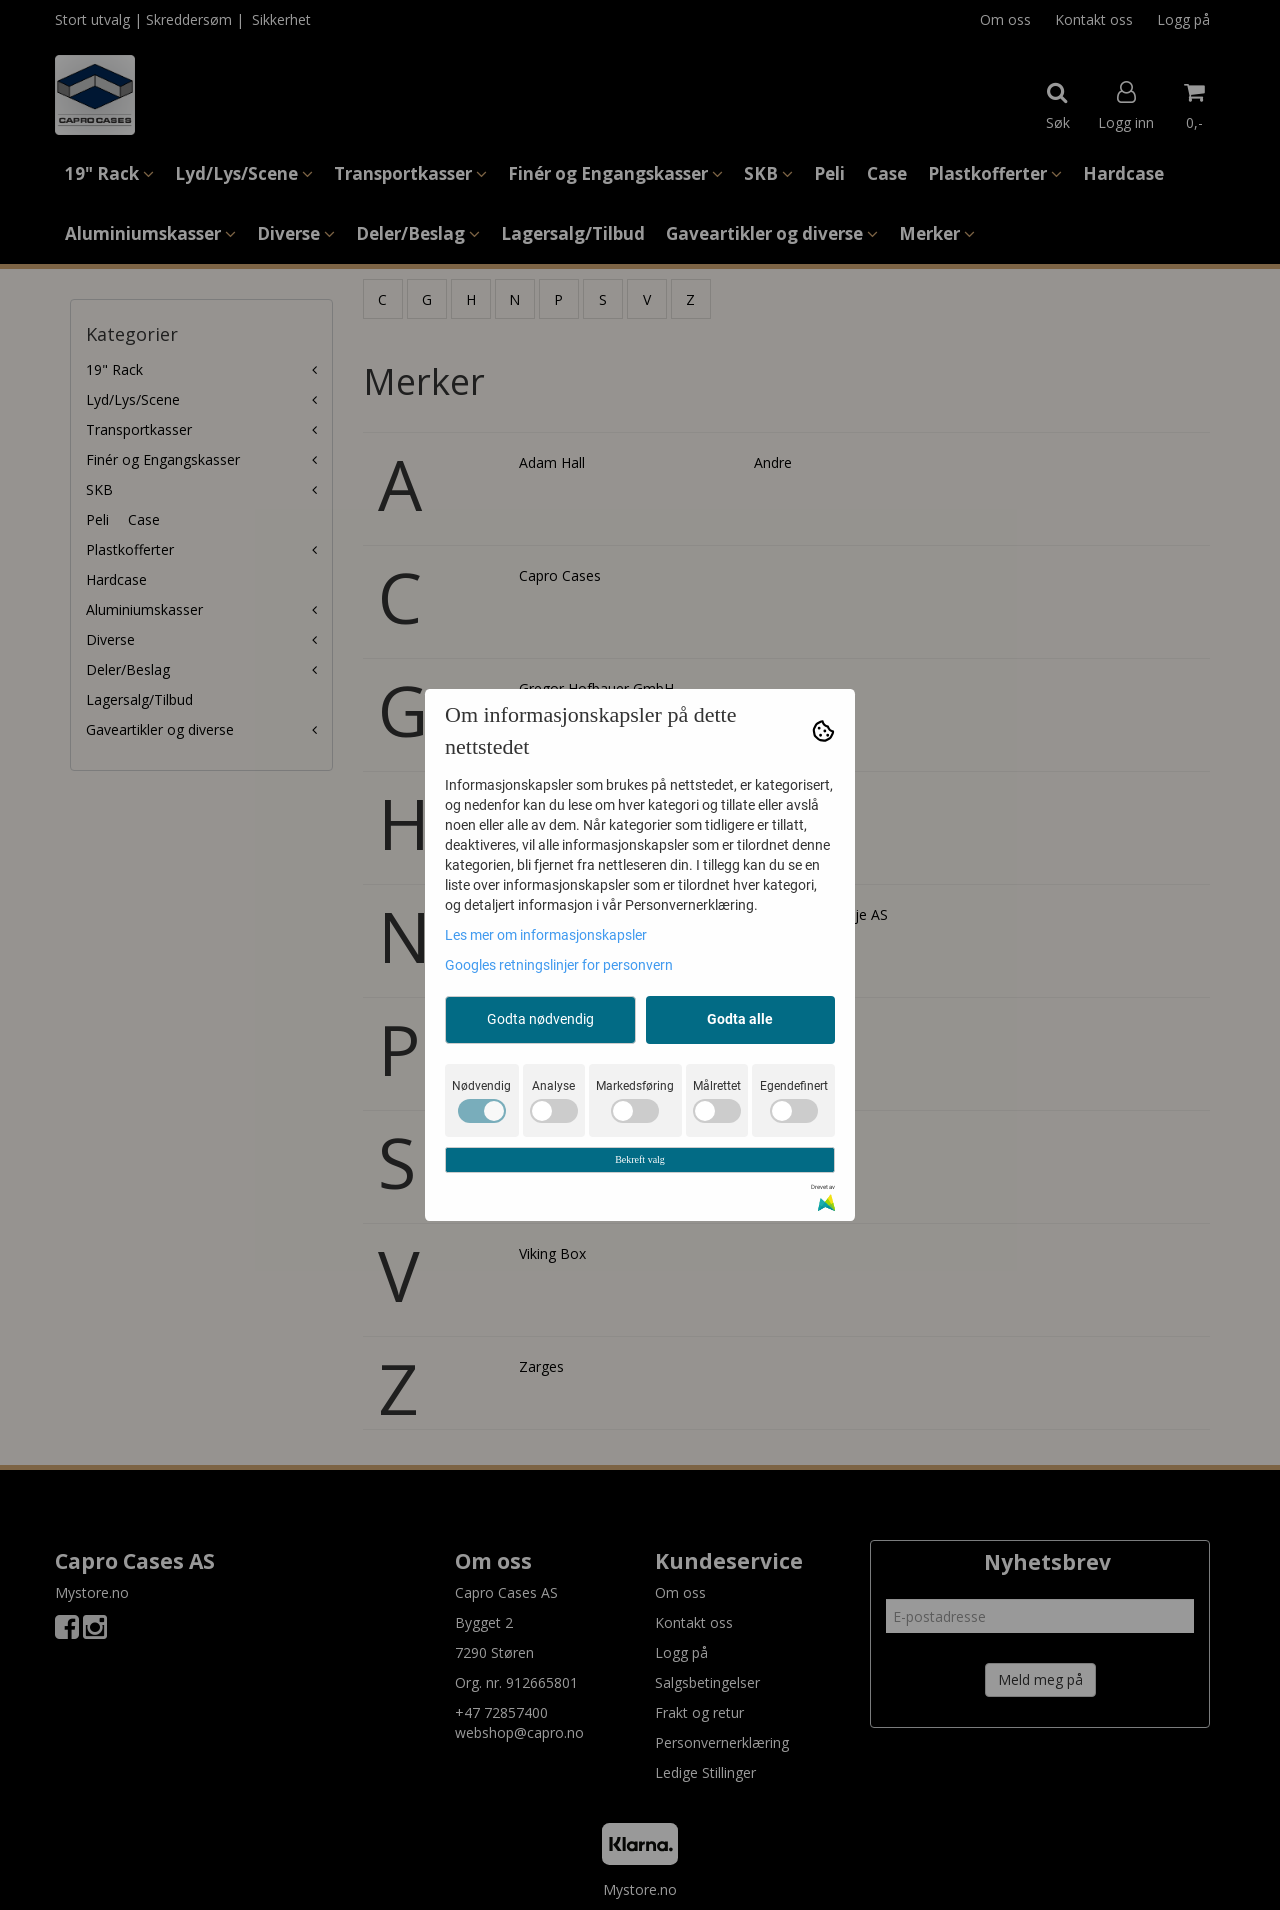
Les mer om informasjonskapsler (546, 935)
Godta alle (740, 1019)
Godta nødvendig (540, 1019)
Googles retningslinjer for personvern (559, 965)
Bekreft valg (640, 1159)
